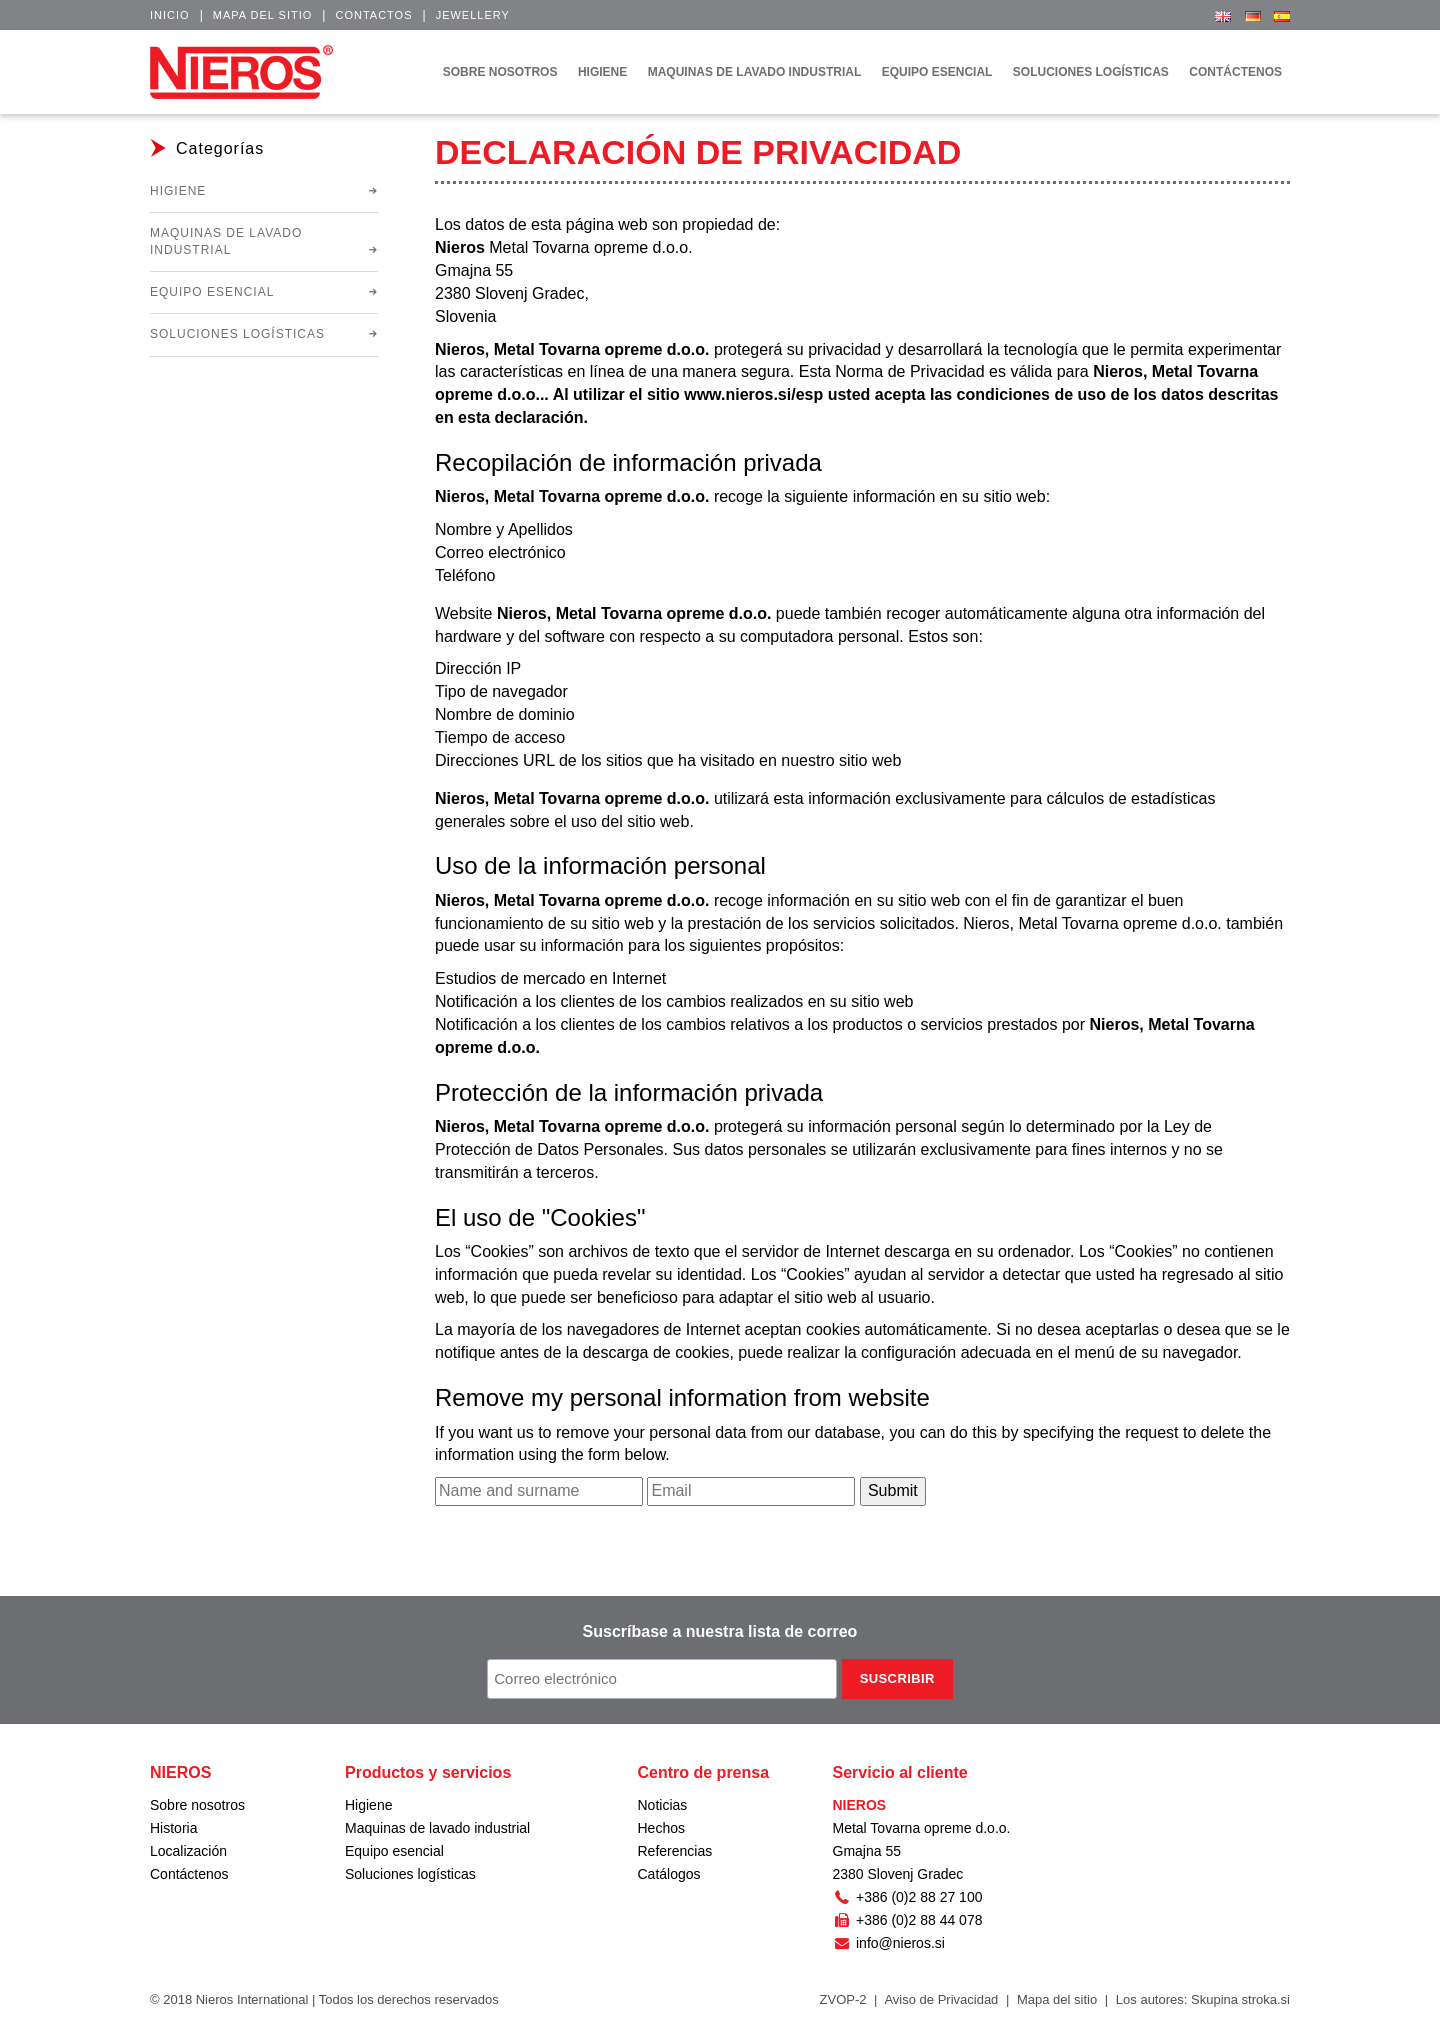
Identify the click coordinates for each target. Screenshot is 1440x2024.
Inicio (170, 15)
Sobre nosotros (197, 1805)
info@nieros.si (889, 1943)
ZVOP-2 (843, 1999)
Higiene (178, 191)
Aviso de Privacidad (941, 1999)
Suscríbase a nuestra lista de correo (720, 1631)
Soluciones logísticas (237, 334)
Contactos (373, 15)
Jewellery (473, 15)
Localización (188, 1851)
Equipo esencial (212, 292)
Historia (173, 1828)
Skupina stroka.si (1240, 1999)
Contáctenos (189, 1874)
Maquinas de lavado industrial (226, 241)
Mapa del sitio (263, 15)
